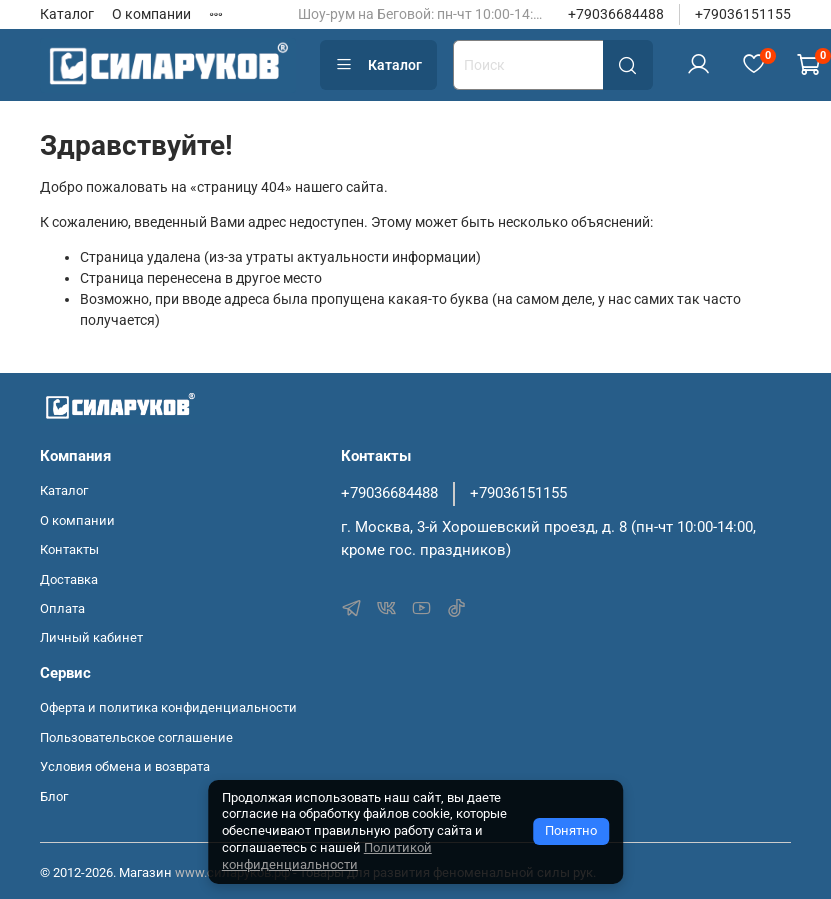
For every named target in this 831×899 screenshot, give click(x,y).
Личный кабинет (91, 637)
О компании (151, 14)
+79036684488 (616, 14)
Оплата (62, 608)
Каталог (67, 14)
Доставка (69, 579)
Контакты (69, 549)
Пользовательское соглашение (136, 737)
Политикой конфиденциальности (327, 856)
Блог (54, 796)
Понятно (571, 830)
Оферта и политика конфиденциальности (168, 707)
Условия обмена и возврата (125, 766)
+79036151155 (743, 14)
